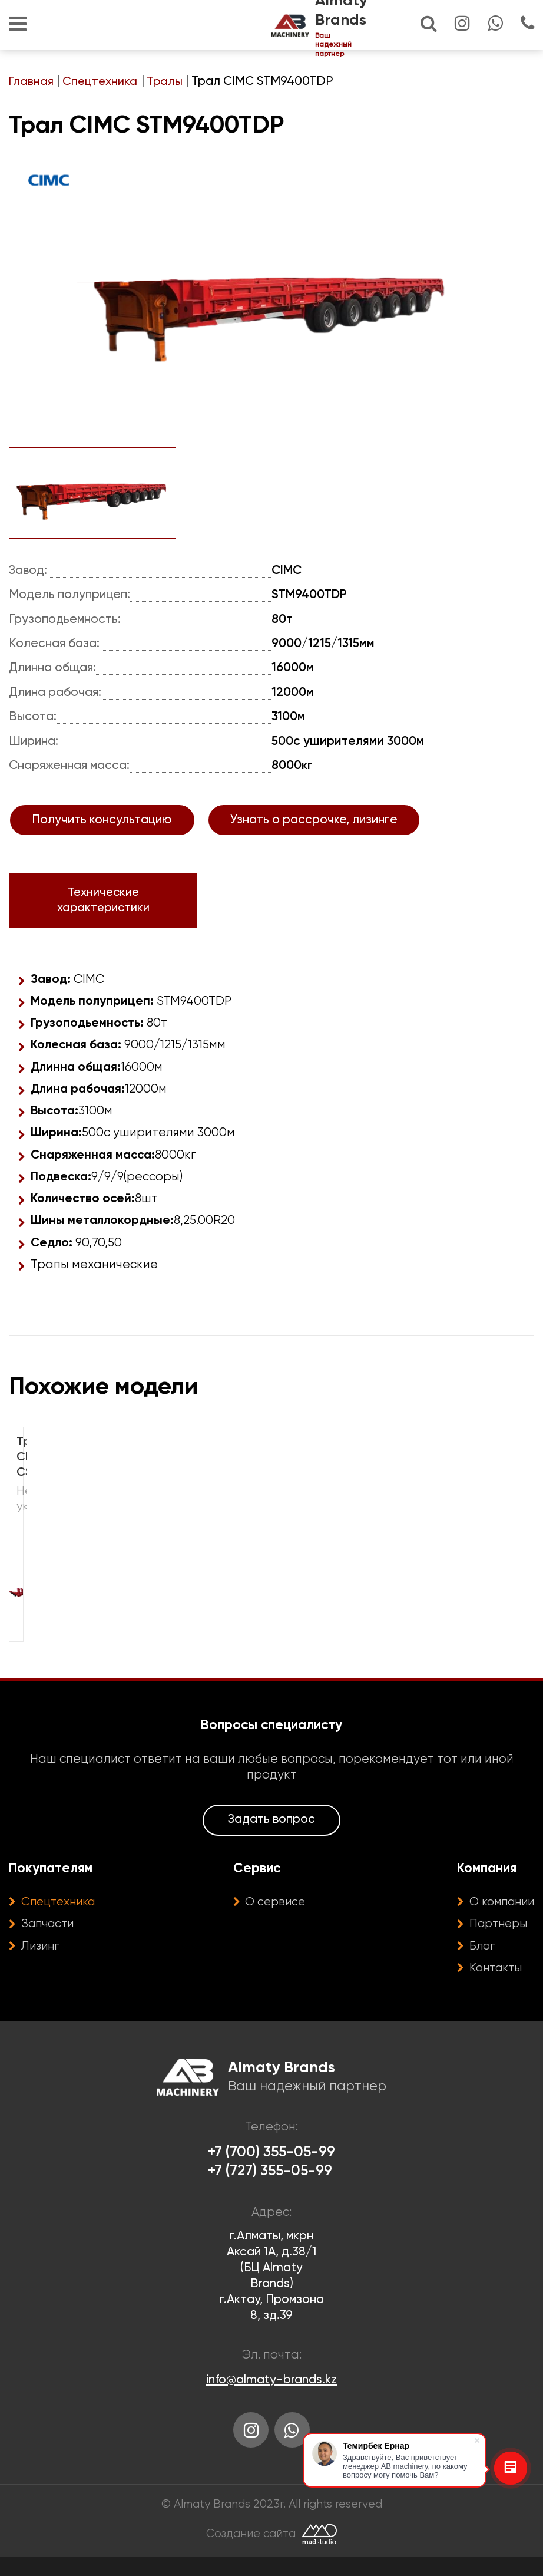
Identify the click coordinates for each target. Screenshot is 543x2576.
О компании (498, 1918)
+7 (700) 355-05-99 (271, 2168)
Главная (31, 81)
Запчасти (49, 1940)
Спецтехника (101, 81)
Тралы (167, 81)
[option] (271, 305)
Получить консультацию (102, 830)
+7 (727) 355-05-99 (270, 2188)
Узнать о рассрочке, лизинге (314, 830)
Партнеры (494, 1940)
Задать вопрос (271, 1835)
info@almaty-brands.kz (271, 2397)
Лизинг (41, 1962)
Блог (476, 1962)
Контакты (491, 1984)
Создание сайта (250, 2553)
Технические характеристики (96, 912)
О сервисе (273, 1918)
